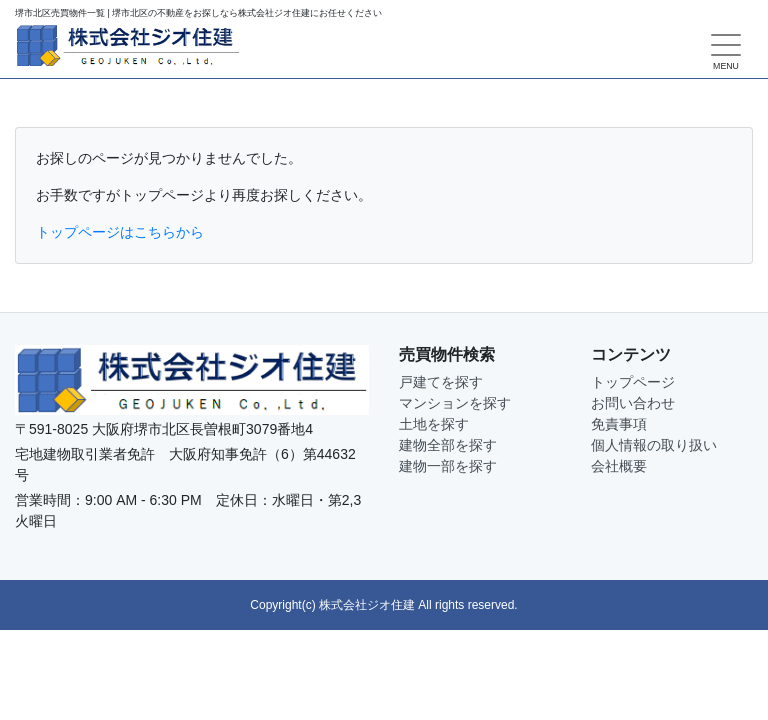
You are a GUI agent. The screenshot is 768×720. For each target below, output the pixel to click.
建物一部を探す (448, 466)
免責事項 (619, 424)
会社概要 (619, 466)
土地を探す (434, 424)
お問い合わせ (633, 403)
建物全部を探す (448, 445)
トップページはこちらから (120, 232)
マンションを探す (455, 403)
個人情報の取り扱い (654, 445)
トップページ (633, 382)
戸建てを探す (441, 382)
